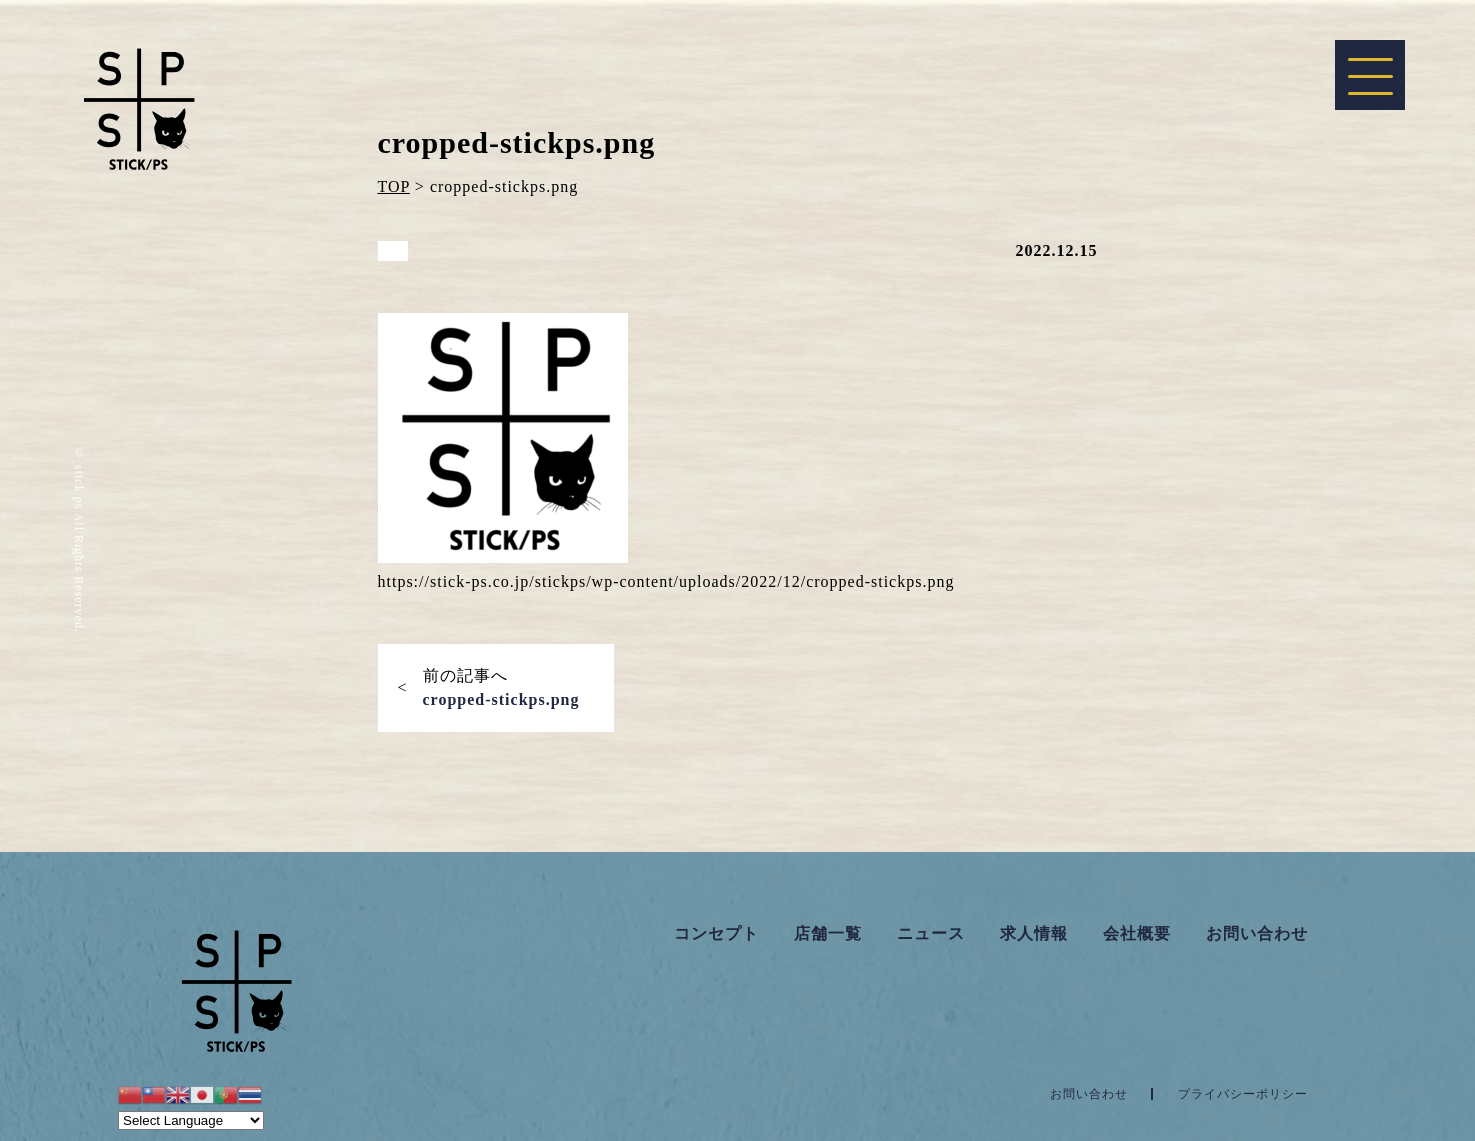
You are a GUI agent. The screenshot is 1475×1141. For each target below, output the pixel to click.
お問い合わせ (1257, 933)
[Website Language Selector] (191, 1120)
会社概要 (1137, 933)
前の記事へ (501, 687)
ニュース (931, 933)
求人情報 (1034, 933)
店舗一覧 (828, 933)
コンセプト (716, 933)
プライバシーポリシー (1243, 1094)
